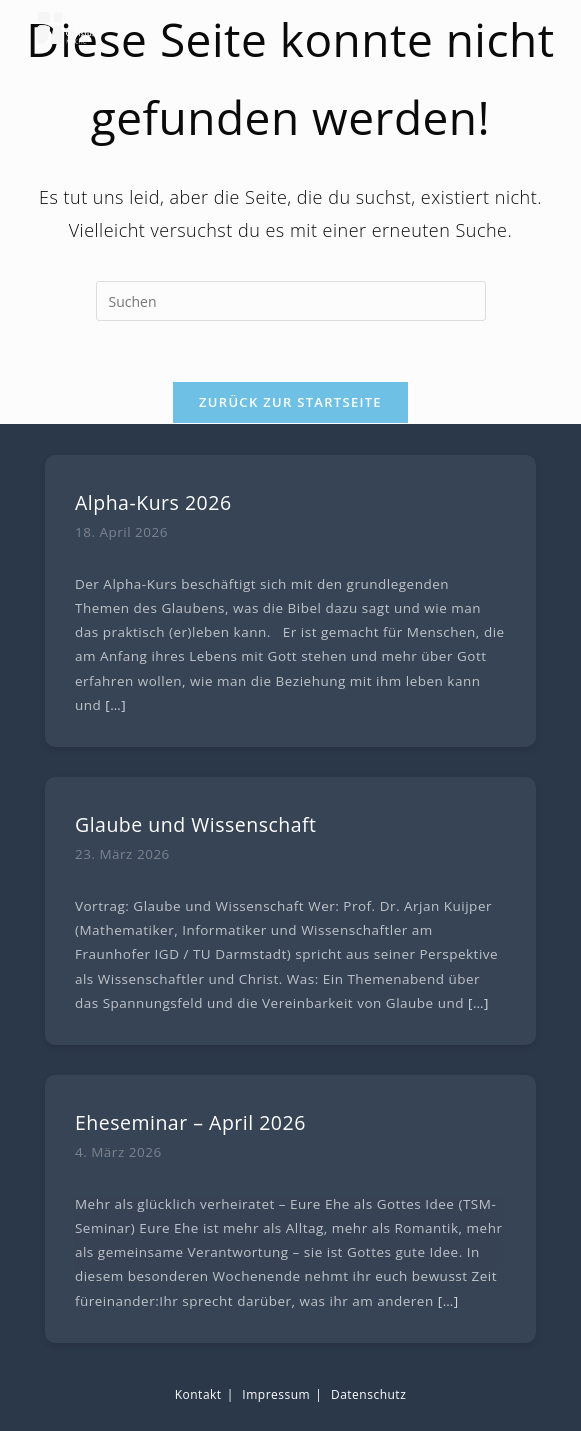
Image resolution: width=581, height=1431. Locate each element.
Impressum (276, 1394)
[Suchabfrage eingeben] (291, 301)
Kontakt (198, 1394)
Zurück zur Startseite (290, 402)
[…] (115, 705)
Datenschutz (368, 1394)
